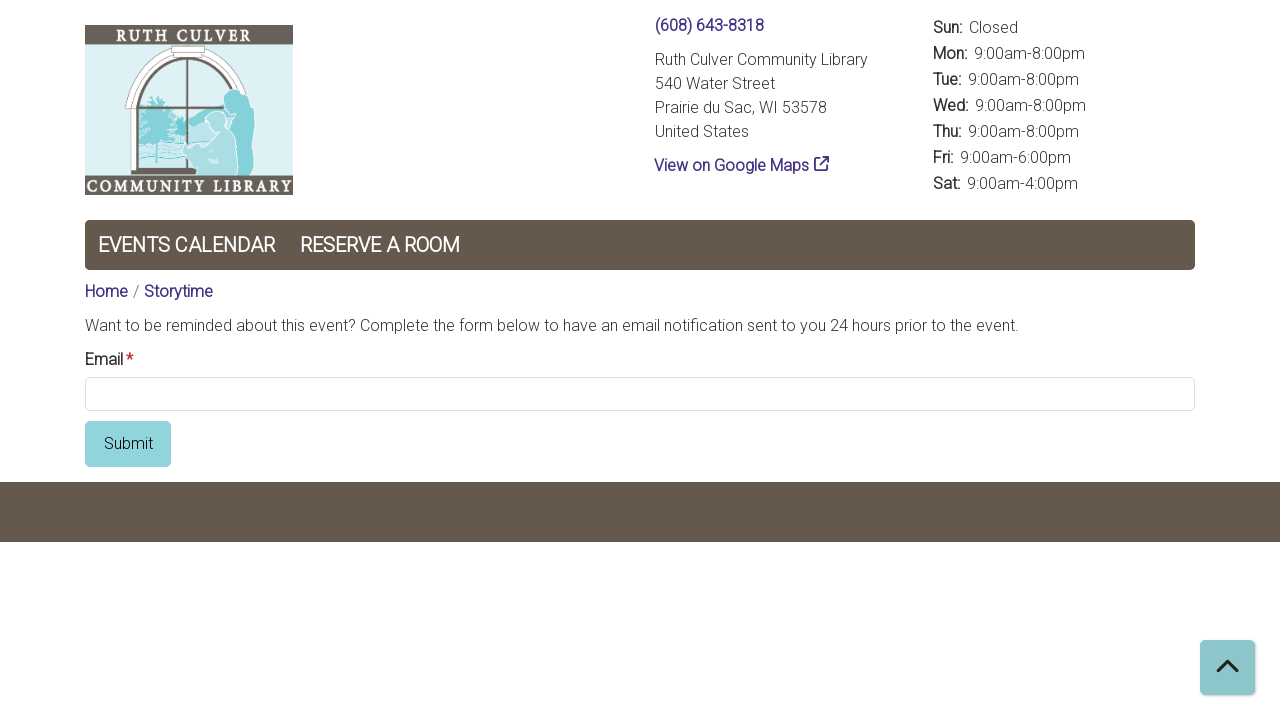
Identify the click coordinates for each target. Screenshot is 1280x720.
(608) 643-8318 (709, 25)
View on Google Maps (732, 165)
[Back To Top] (1227, 667)
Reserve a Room (380, 245)
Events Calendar (186, 245)
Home (106, 291)
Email (104, 359)
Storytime (178, 291)
